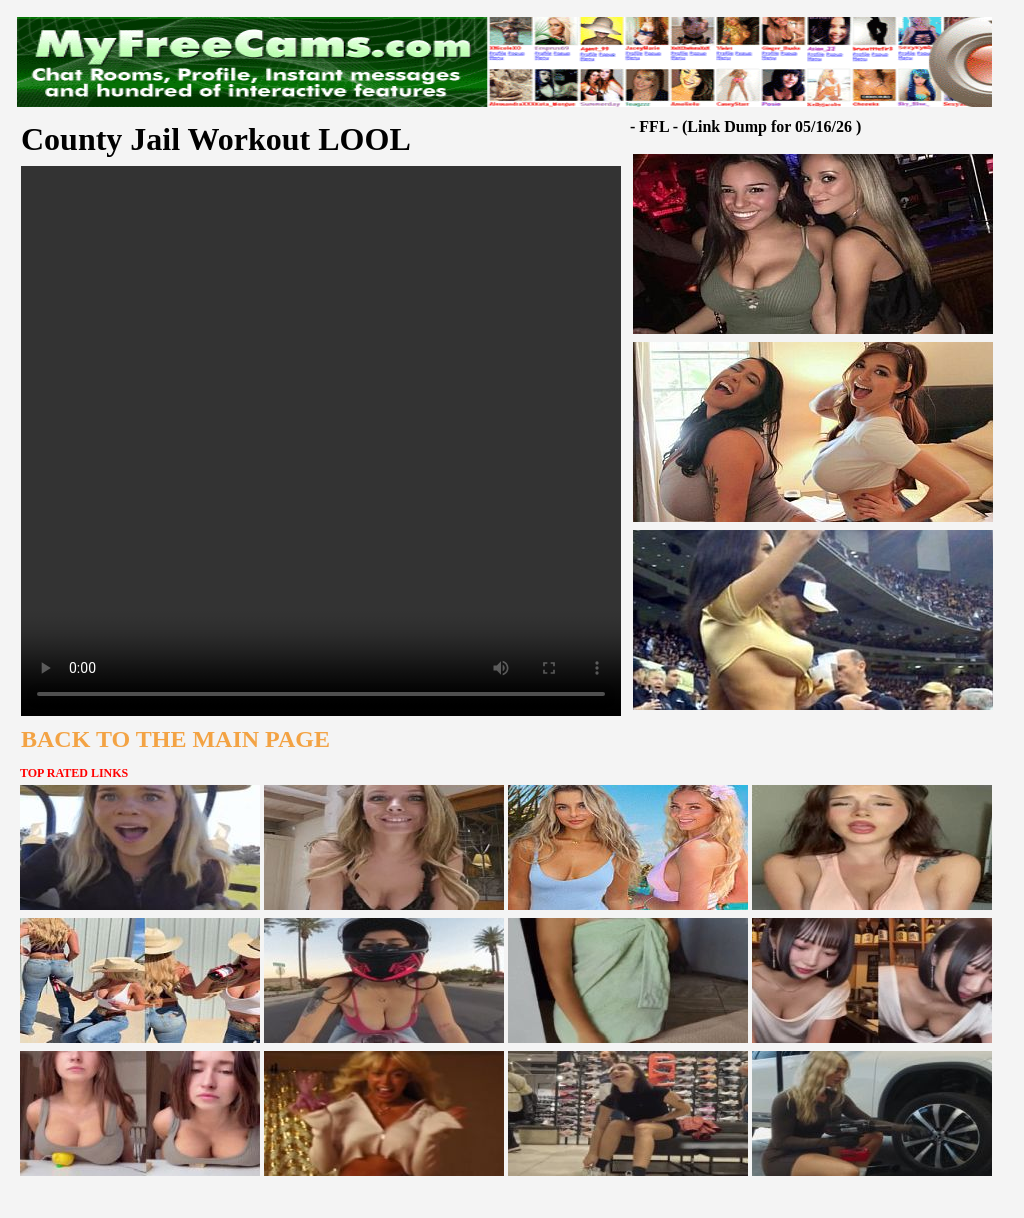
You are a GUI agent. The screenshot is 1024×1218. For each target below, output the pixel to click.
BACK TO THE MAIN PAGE (175, 739)
